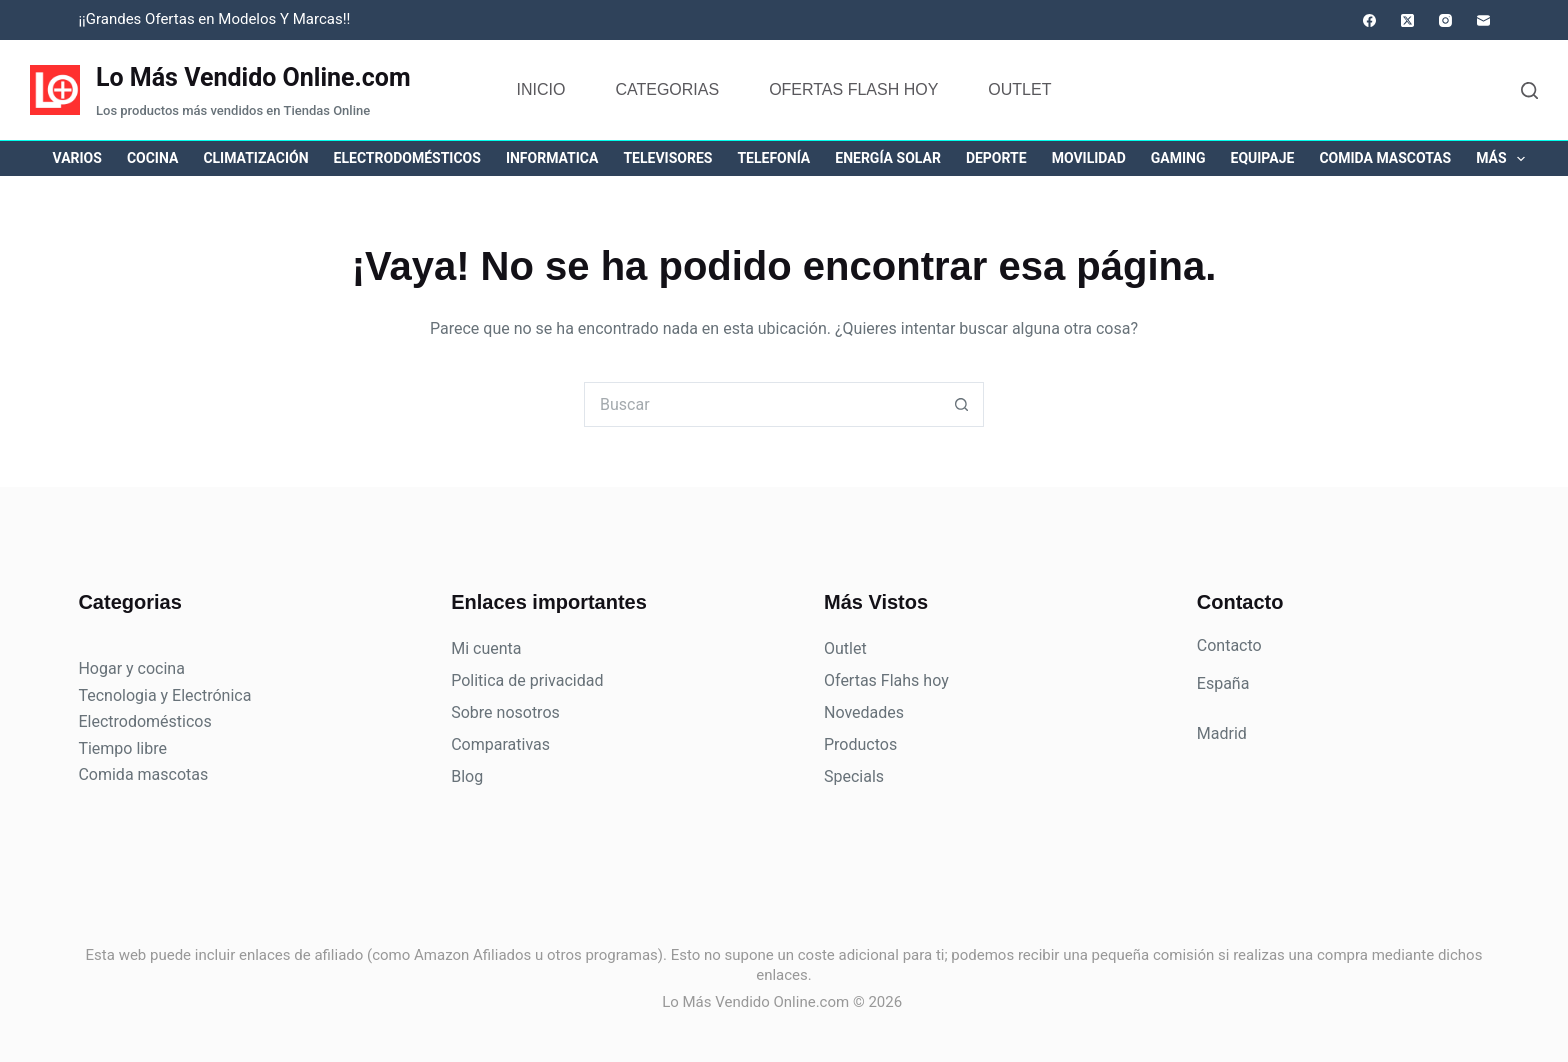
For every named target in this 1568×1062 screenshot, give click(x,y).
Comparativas (500, 744)
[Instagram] (1445, 20)
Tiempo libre (122, 748)
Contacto (1229, 645)
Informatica (552, 158)
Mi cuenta (486, 648)
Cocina (152, 158)
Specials (854, 776)
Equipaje (1263, 158)
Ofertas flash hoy (853, 89)
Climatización (255, 158)
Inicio (541, 89)
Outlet (1019, 89)
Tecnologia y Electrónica (164, 695)
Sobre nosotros (505, 712)
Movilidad (1089, 158)
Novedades (864, 712)
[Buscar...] (761, 404)
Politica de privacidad (527, 680)
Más (1504, 159)
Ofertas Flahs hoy (886, 680)
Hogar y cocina (131, 668)
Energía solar (888, 158)
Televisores (667, 158)
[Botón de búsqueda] (961, 404)
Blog (467, 776)
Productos (860, 744)
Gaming (1178, 158)
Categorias (667, 89)
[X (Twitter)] (1407, 20)
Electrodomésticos (407, 158)
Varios (77, 158)
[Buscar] (1529, 90)
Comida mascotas (1385, 158)
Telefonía (773, 158)
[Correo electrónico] (1483, 20)
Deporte (996, 158)
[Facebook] (1369, 20)
